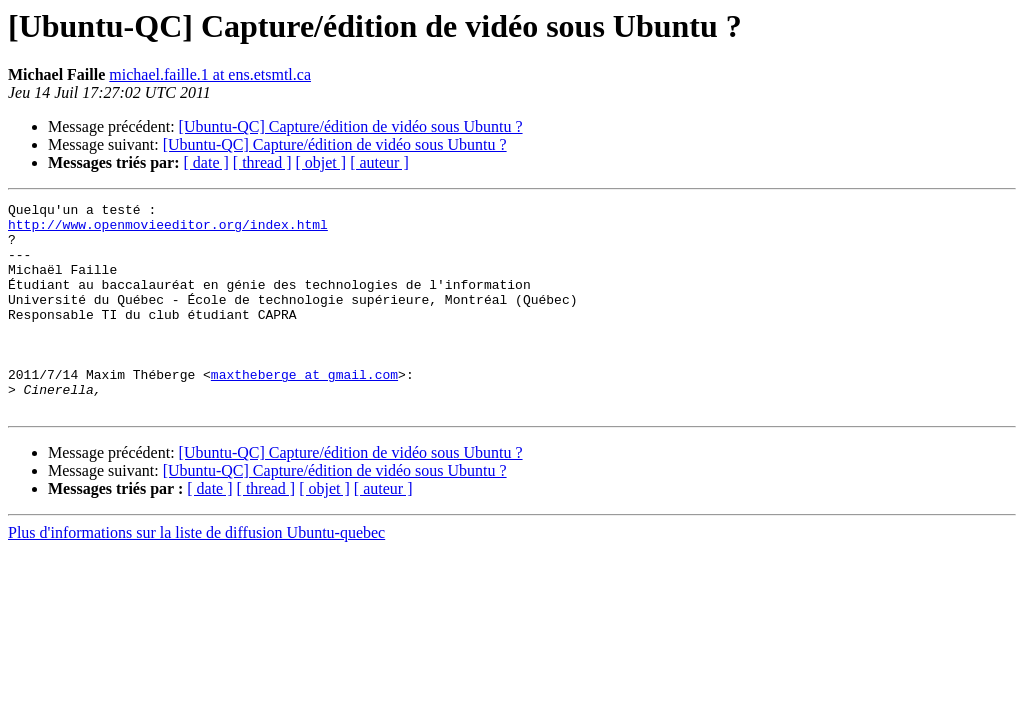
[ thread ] (262, 162)
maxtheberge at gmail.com (304, 410)
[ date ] (206, 162)
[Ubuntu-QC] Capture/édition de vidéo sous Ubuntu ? (351, 126)
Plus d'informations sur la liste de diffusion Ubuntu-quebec (196, 574)
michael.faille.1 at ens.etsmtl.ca (210, 74)
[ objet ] (320, 162)
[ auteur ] (379, 162)
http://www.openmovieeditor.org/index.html (168, 230)
